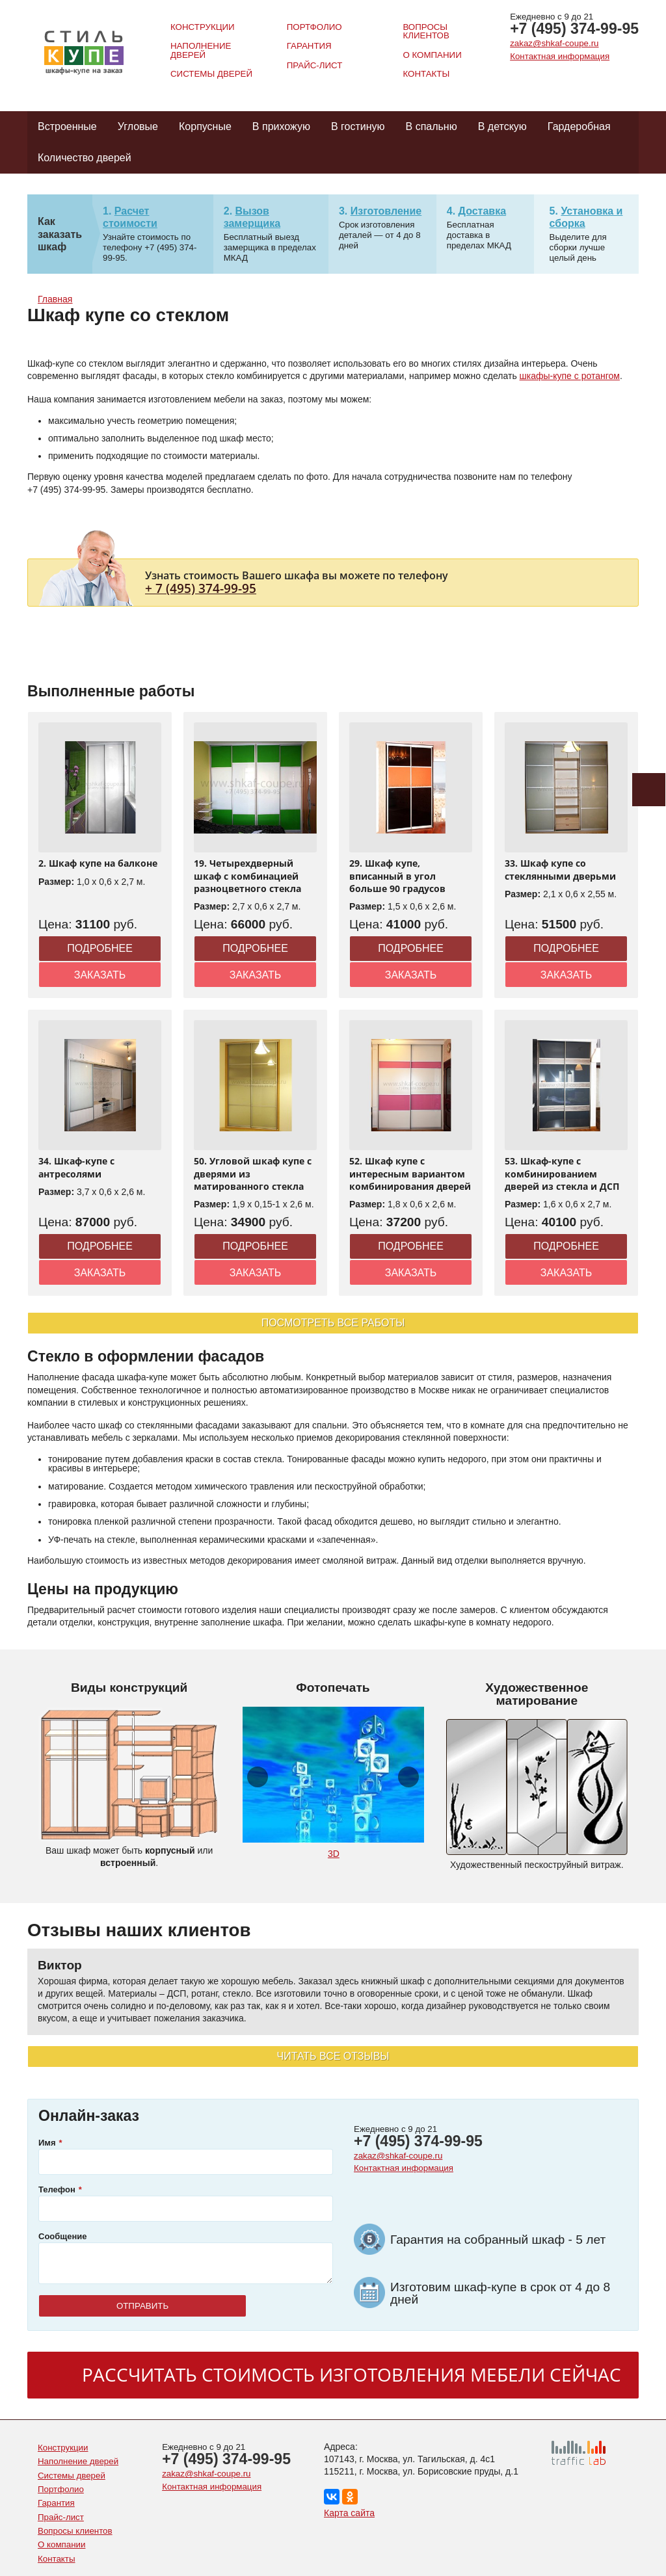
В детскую (502, 126)
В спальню (431, 126)
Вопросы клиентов (426, 31)
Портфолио (314, 27)
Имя (47, 2142)
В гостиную (358, 126)
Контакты (426, 74)
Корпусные (205, 126)
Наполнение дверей (200, 50)
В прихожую (281, 126)
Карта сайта (349, 2513)
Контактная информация (559, 56)
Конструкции (202, 27)
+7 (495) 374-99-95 (574, 28)
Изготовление (386, 211)
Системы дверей (211, 74)
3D (334, 1853)
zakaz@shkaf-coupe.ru (554, 43)
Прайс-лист (315, 65)
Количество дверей (84, 157)
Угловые (138, 126)
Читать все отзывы (332, 2056)
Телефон (56, 2189)
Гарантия (309, 46)
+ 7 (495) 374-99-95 (200, 588)
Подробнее (100, 948)
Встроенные (67, 126)
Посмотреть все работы (333, 1322)
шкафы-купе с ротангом (570, 376)
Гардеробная (579, 126)
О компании (432, 55)
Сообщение (62, 2236)
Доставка (483, 211)
